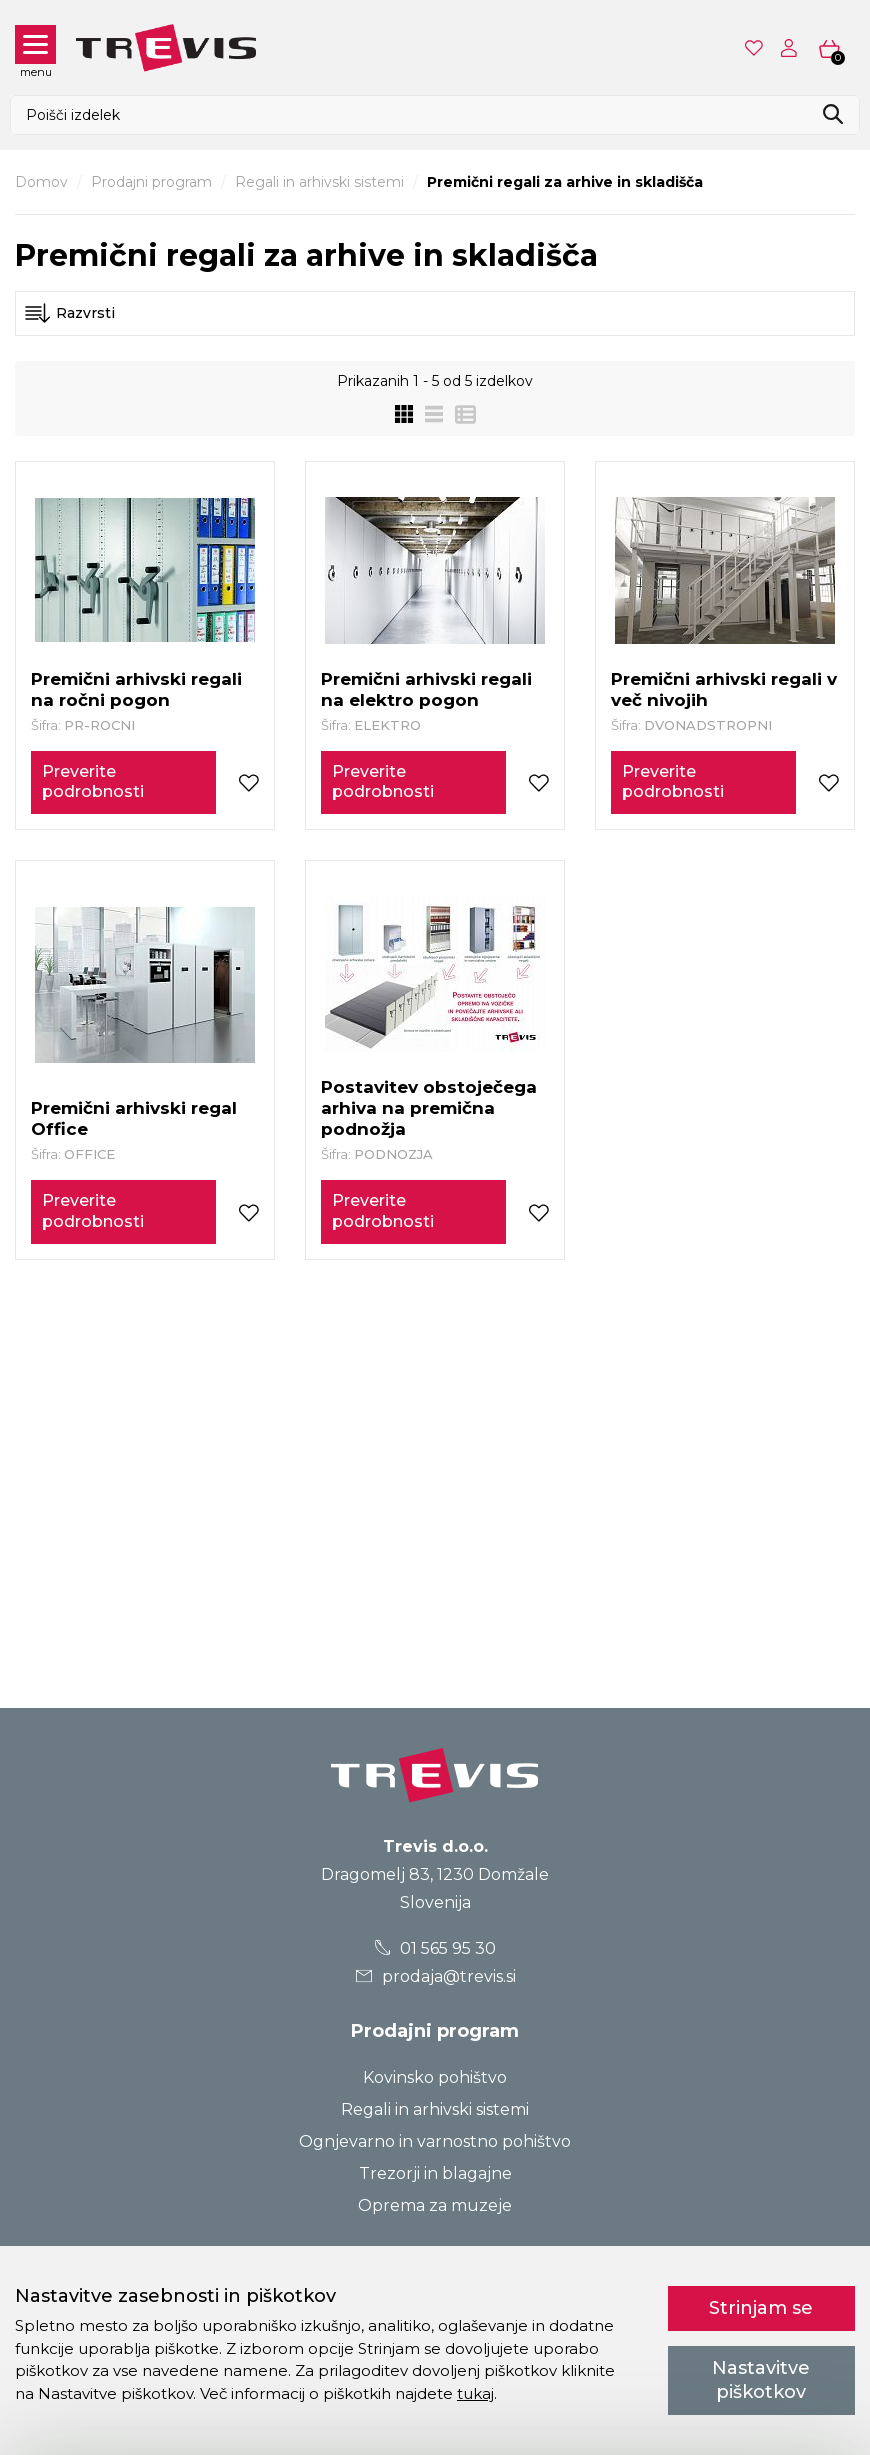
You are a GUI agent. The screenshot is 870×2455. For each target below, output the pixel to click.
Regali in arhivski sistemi (319, 182)
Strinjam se (761, 2308)
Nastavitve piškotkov (761, 2379)
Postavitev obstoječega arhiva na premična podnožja (429, 1108)
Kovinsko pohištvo (435, 2077)
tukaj (475, 2393)
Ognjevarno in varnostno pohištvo (435, 2141)
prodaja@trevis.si (435, 1976)
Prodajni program (151, 182)
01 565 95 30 (435, 1948)
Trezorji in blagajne (435, 2173)
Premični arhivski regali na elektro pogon (426, 689)
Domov (41, 182)
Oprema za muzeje (435, 2205)
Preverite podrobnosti (93, 782)
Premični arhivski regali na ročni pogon (136, 689)
